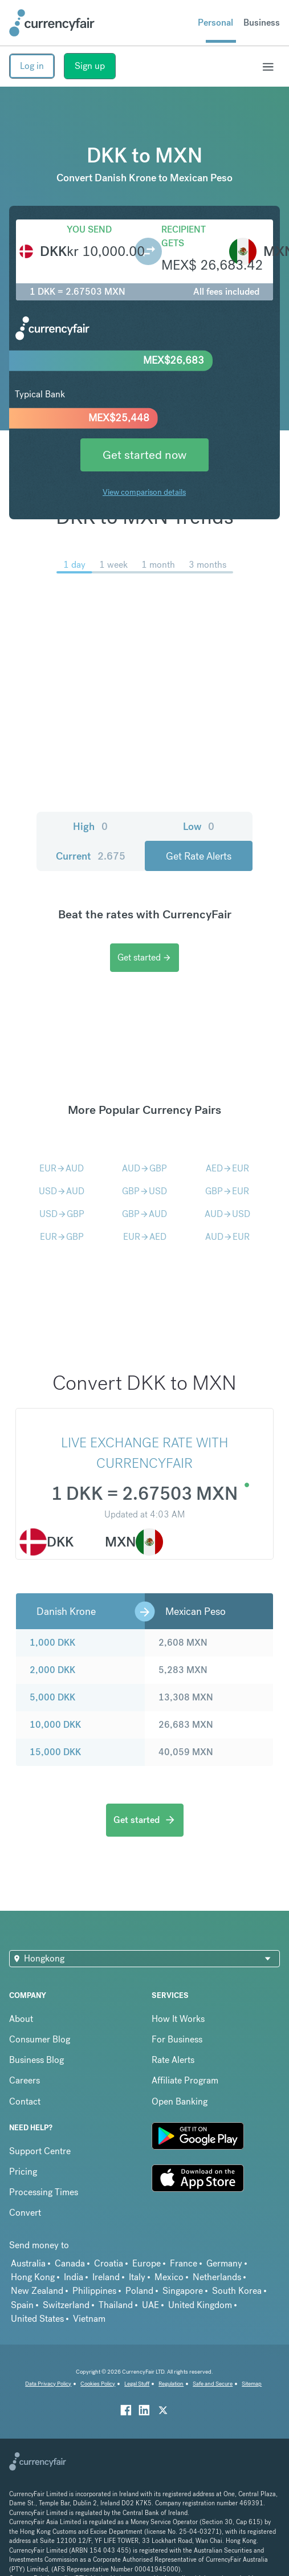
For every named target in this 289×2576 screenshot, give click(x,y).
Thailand (116, 2305)
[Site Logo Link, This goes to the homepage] (52, 22)
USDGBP (61, 1214)
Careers (24, 2080)
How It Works (178, 2019)
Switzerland (66, 2305)
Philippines (94, 2291)
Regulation (171, 2383)
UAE (150, 2305)
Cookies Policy (97, 2383)
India (73, 2277)
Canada (70, 2263)
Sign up (90, 66)
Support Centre (40, 2151)
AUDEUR (227, 1237)
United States (37, 2319)
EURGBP (62, 1237)
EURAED (144, 1237)
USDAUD (61, 1191)
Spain (22, 2305)
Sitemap (252, 2383)
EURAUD (61, 1168)
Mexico (169, 2277)
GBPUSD (144, 1191)
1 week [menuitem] (113, 565)
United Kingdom (200, 2305)
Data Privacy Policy (48, 2383)
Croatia (108, 2263)
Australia (28, 2263)
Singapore (182, 2291)
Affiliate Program (185, 2080)
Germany (224, 2263)
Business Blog (36, 2060)
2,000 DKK (52, 1670)
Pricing (23, 2172)
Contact (24, 2101)
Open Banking (179, 2101)
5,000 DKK (52, 1697)
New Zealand (37, 2291)
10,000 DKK (55, 1725)
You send (89, 229)
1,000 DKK (52, 1643)
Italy (137, 2277)
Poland (139, 2291)
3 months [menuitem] (207, 565)
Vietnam (89, 2319)
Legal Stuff (136, 2383)
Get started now (144, 454)
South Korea (237, 2291)
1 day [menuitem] (74, 565)
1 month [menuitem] (158, 565)
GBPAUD (144, 1214)
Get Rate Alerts (198, 855)
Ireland (106, 2277)
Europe (146, 2263)
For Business (177, 2039)
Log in (32, 66)
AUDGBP (144, 1168)
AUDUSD (227, 1214)
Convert (25, 2213)
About (21, 2019)
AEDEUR (227, 1168)
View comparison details (144, 492)
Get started (144, 957)
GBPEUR (227, 1191)
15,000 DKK (55, 1752)
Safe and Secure (213, 2383)
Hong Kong (33, 2277)
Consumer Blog (39, 2039)
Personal (215, 23)
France (183, 2263)
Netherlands (217, 2277)
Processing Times (43, 2192)
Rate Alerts (173, 2060)
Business (261, 23)
